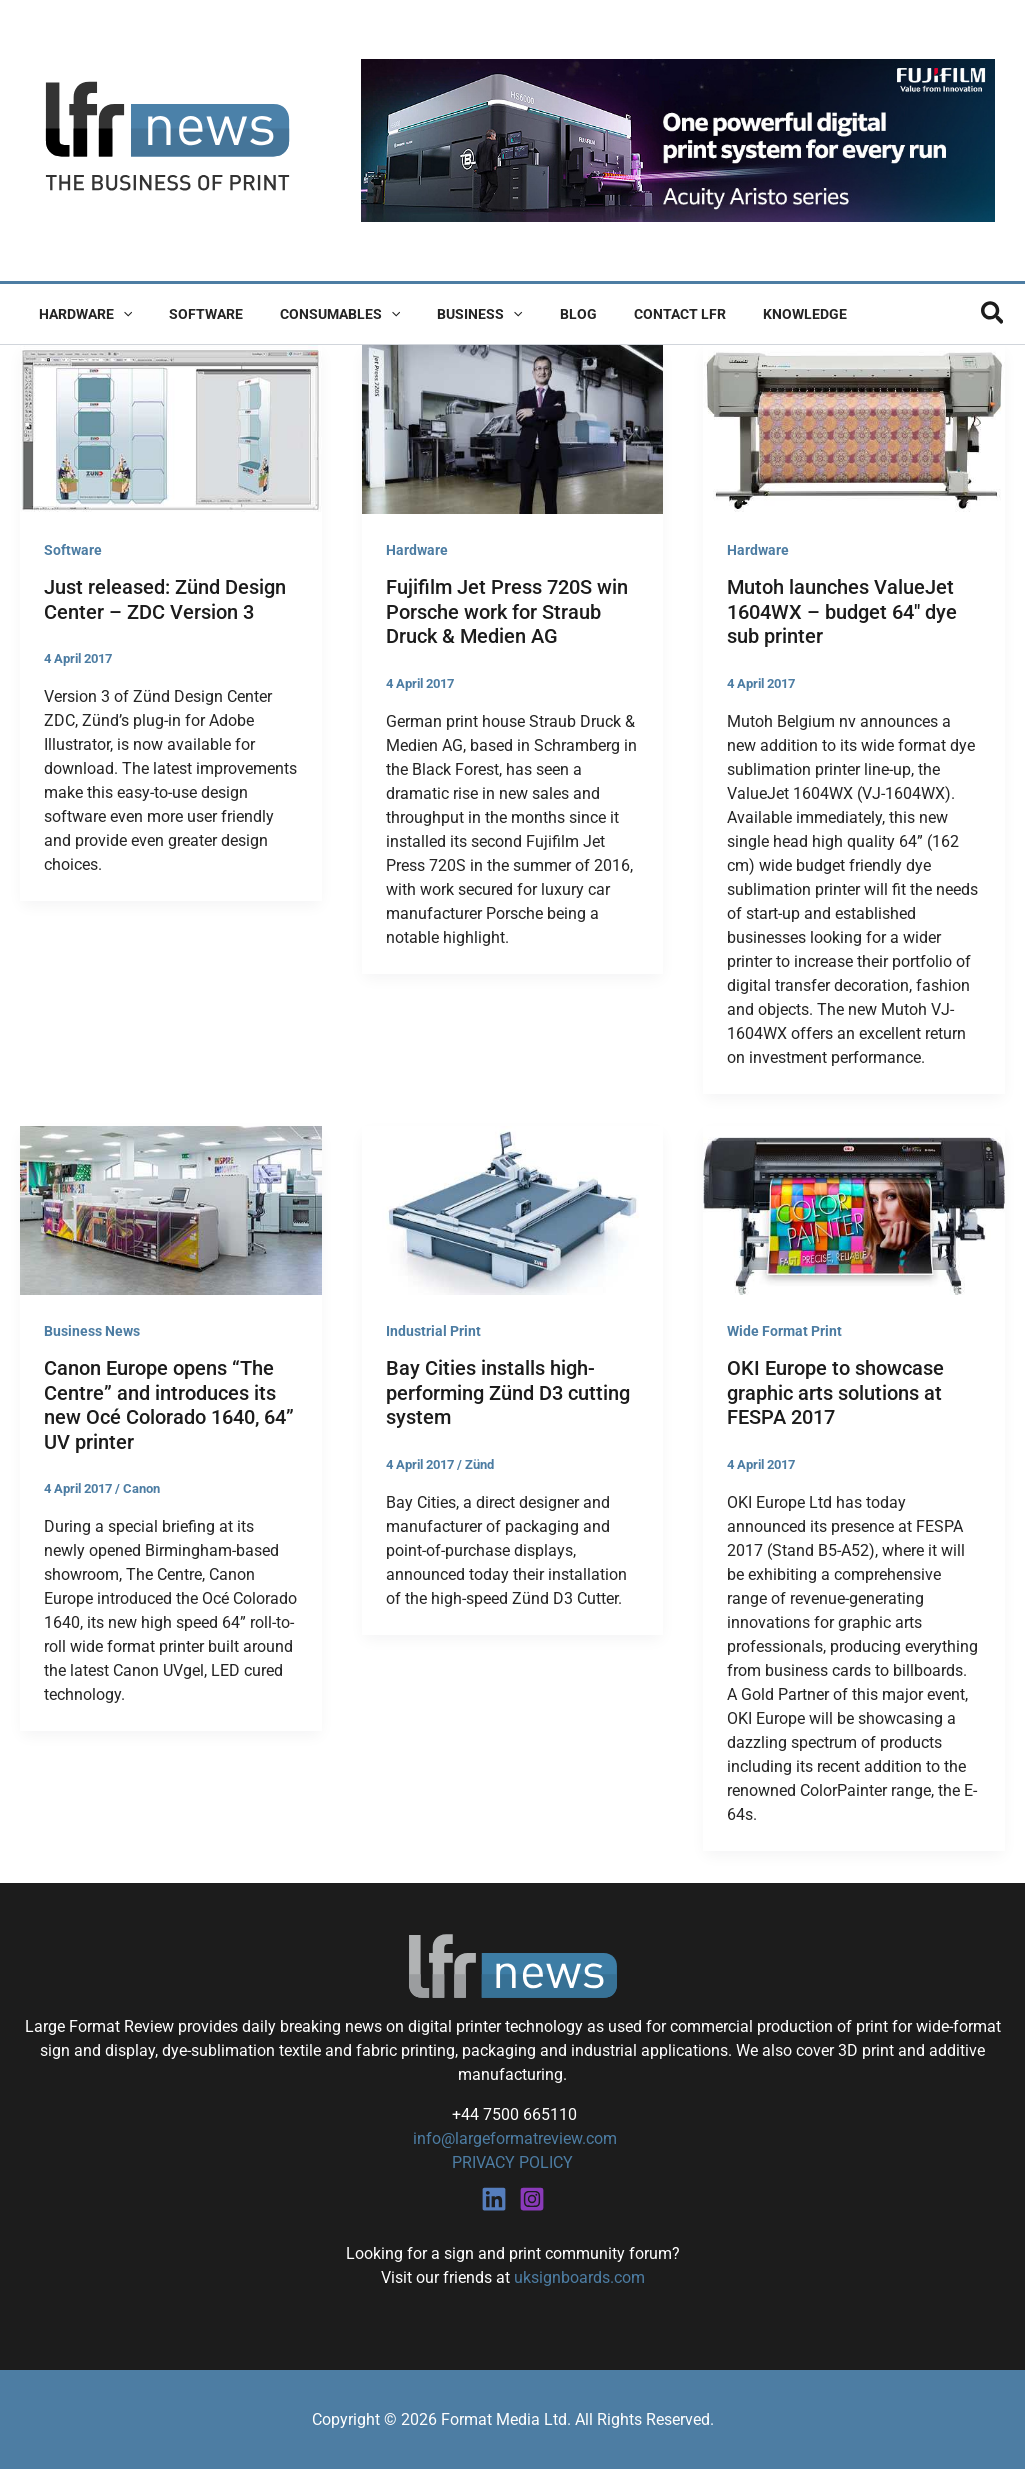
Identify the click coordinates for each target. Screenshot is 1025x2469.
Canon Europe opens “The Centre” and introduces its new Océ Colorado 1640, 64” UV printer (169, 1405)
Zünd (479, 1464)
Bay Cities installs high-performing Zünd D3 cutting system (508, 1392)
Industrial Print (433, 1331)
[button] (118, 314)
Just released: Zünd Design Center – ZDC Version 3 (165, 599)
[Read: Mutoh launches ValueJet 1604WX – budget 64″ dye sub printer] (854, 428)
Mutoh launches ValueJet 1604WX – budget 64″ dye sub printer (842, 611)
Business (448, 314)
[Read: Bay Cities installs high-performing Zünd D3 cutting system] (513, 1209)
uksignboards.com (579, 2276)
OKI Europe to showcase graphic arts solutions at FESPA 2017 (835, 1392)
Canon (141, 1488)
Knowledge (746, 314)
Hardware (80, 314)
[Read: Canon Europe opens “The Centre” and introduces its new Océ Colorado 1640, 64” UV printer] (171, 1209)
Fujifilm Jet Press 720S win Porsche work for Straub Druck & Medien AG (507, 611)
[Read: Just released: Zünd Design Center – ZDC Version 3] (171, 428)
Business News (92, 1331)
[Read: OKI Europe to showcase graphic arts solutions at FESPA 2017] (854, 1209)
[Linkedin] (494, 2198)
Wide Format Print (784, 1331)
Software (192, 314)
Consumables (317, 314)
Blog (537, 314)
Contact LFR (630, 314)
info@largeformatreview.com (513, 2138)
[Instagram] (532, 2198)
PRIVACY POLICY (512, 2162)
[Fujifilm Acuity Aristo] (678, 139)
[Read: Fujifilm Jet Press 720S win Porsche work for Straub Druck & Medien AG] (513, 428)
